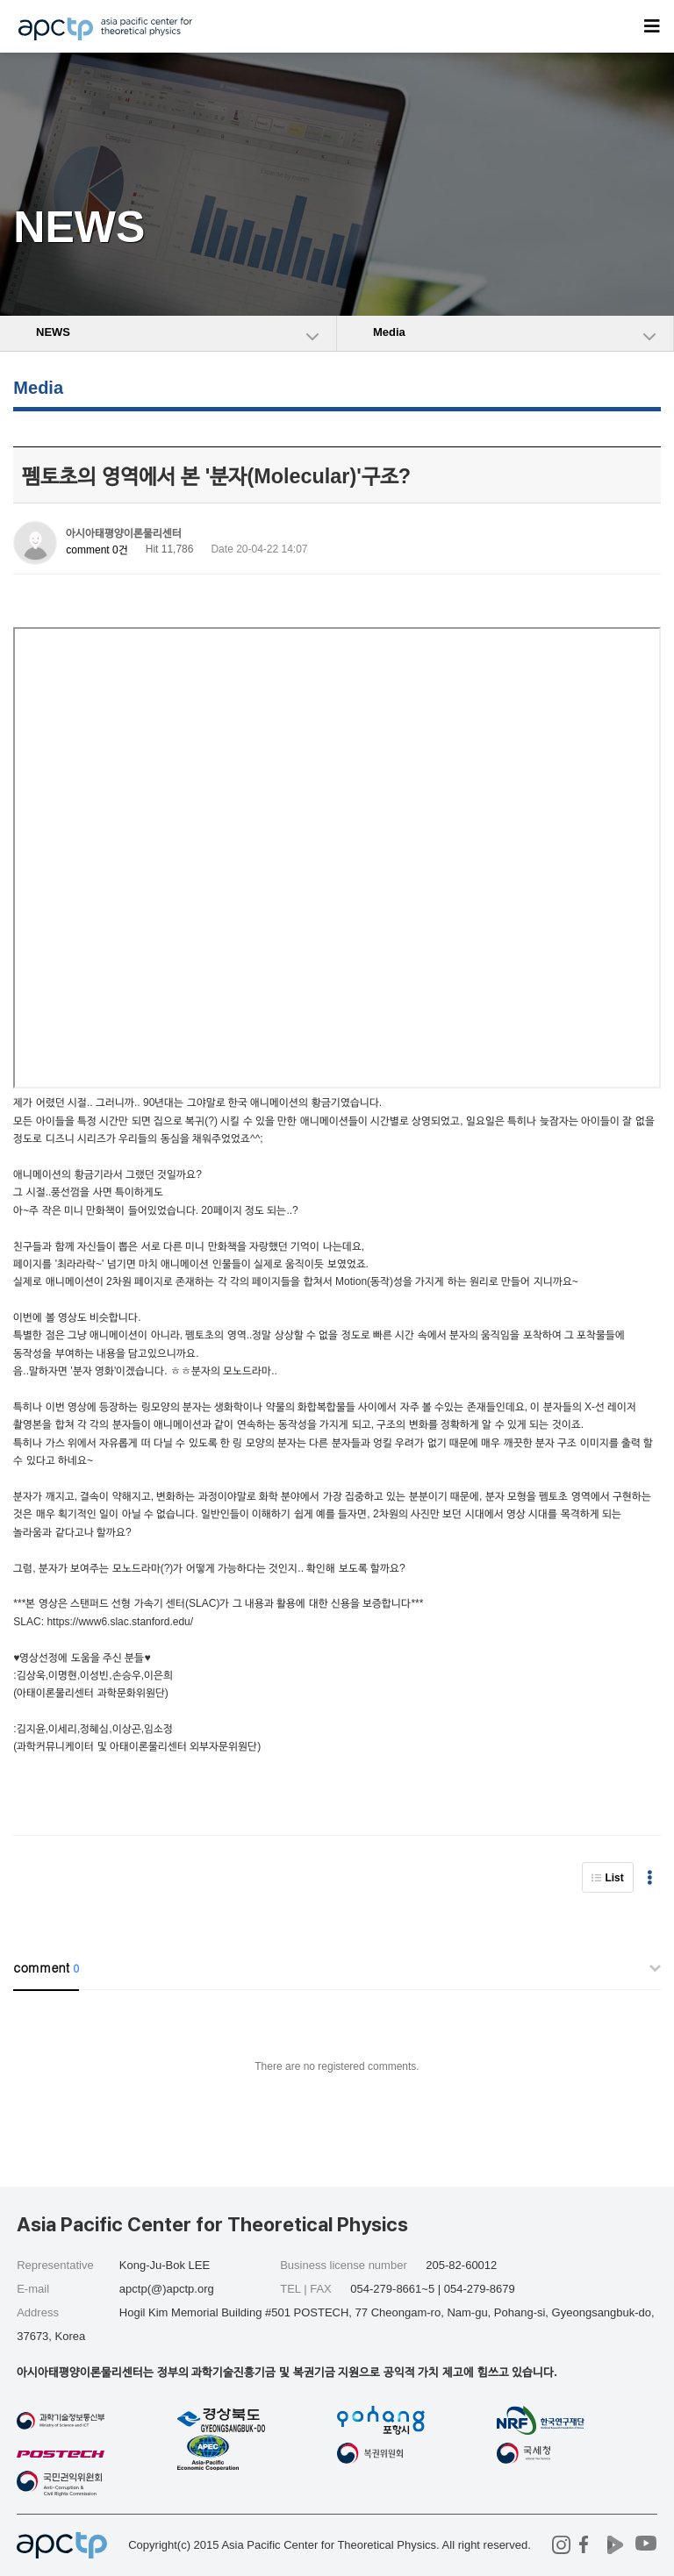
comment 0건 (96, 550)
